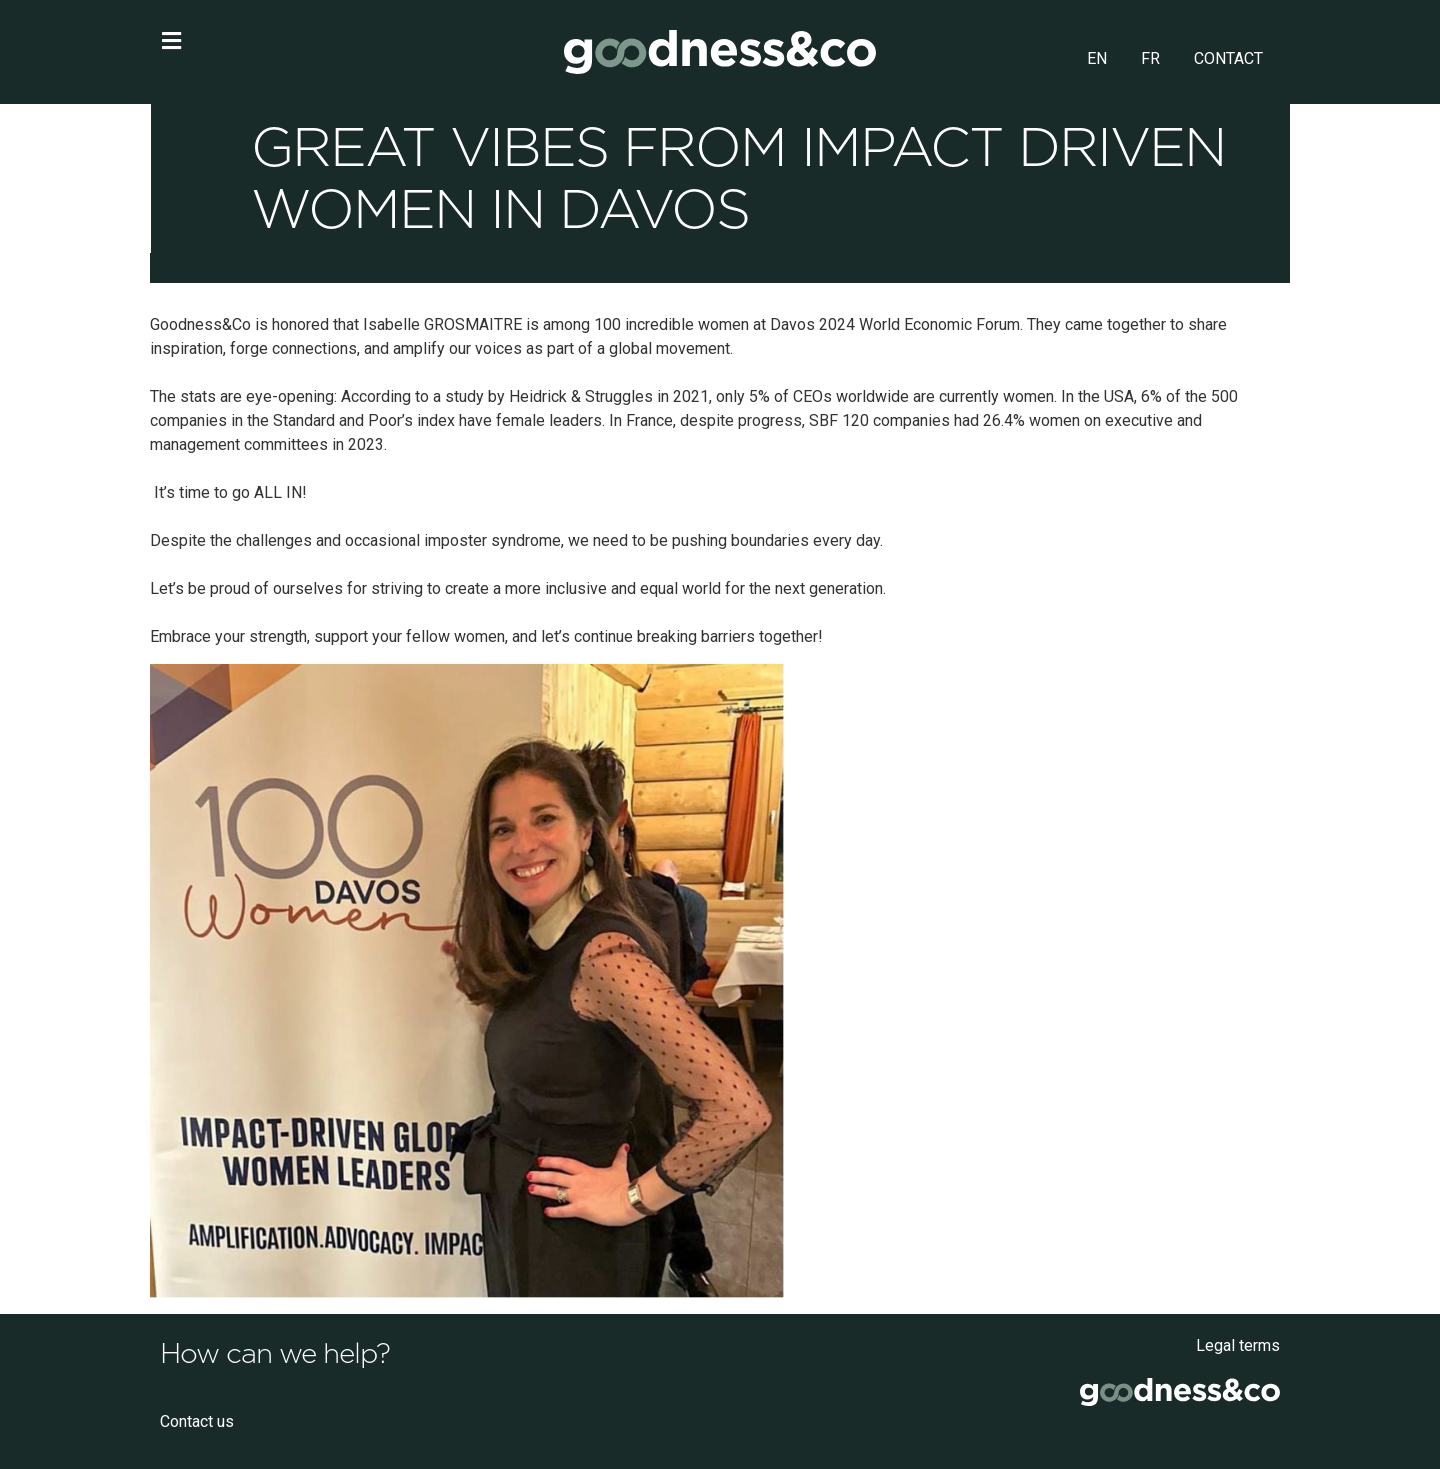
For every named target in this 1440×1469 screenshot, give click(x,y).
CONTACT (1228, 58)
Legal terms (1238, 1345)
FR (1150, 58)
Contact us (197, 1421)
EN (1097, 58)
